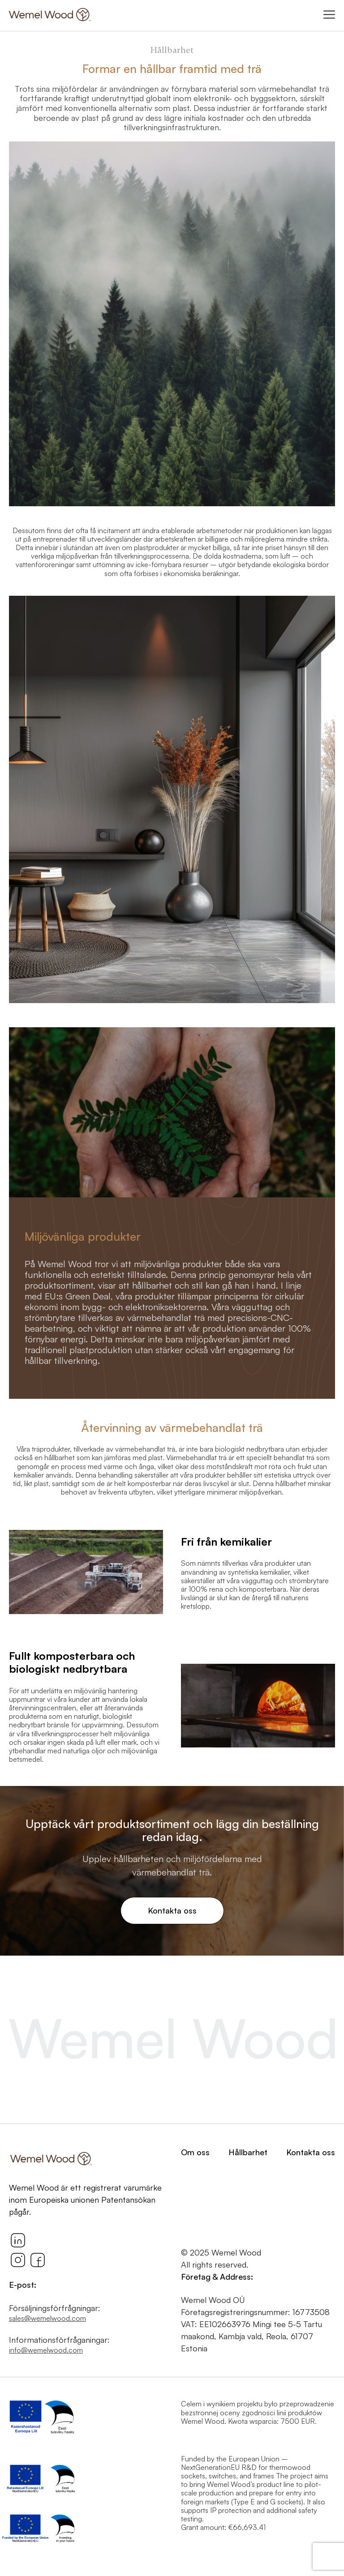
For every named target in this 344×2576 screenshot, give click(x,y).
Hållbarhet (247, 2152)
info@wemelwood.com (46, 2350)
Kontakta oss (172, 1910)
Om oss (195, 2152)
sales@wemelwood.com (47, 2318)
